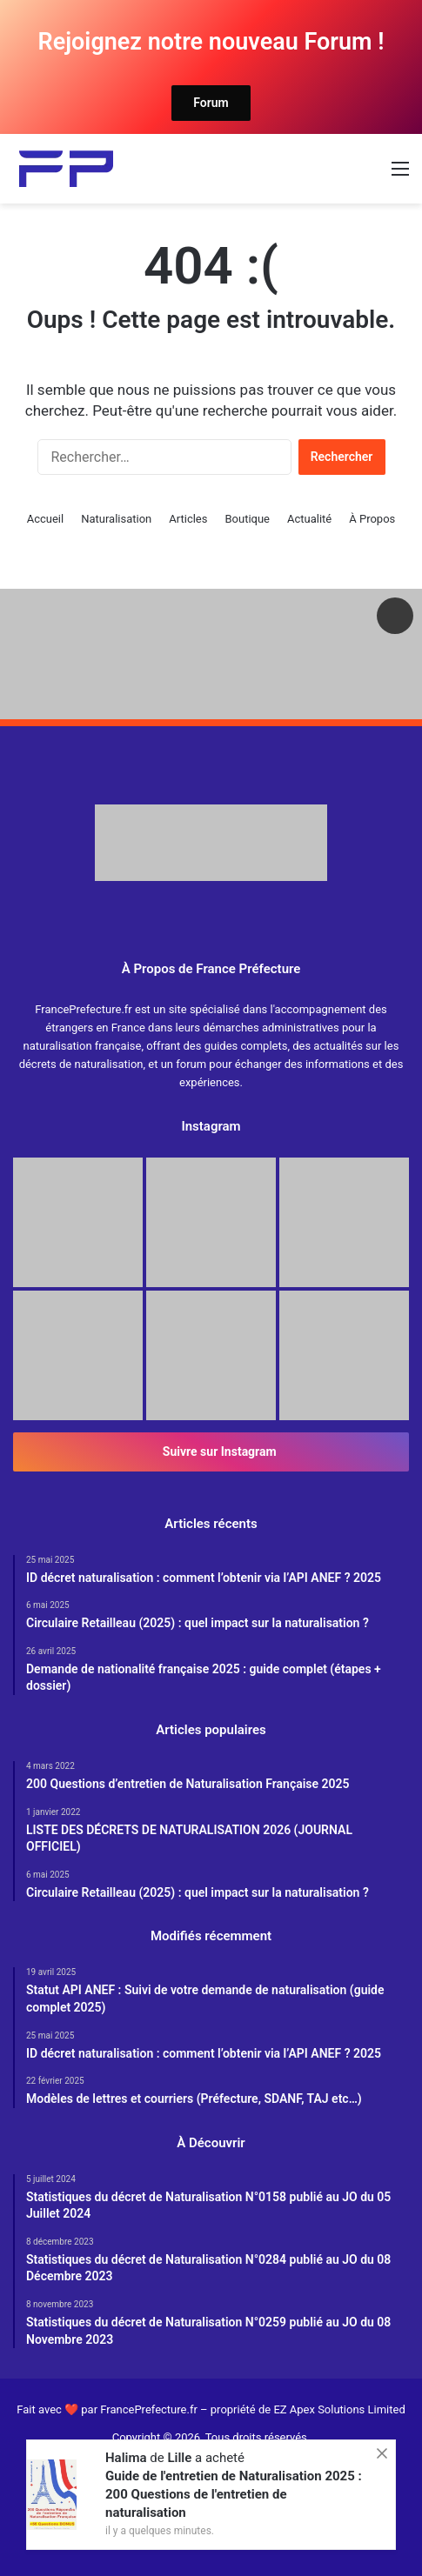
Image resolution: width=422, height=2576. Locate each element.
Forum (211, 103)
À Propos (372, 518)
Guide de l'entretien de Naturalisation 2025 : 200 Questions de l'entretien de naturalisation (233, 2494)
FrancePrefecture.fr (150, 2409)
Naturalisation (116, 518)
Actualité (309, 518)
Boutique (247, 518)
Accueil (45, 518)
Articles (188, 518)
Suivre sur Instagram (210, 1451)
